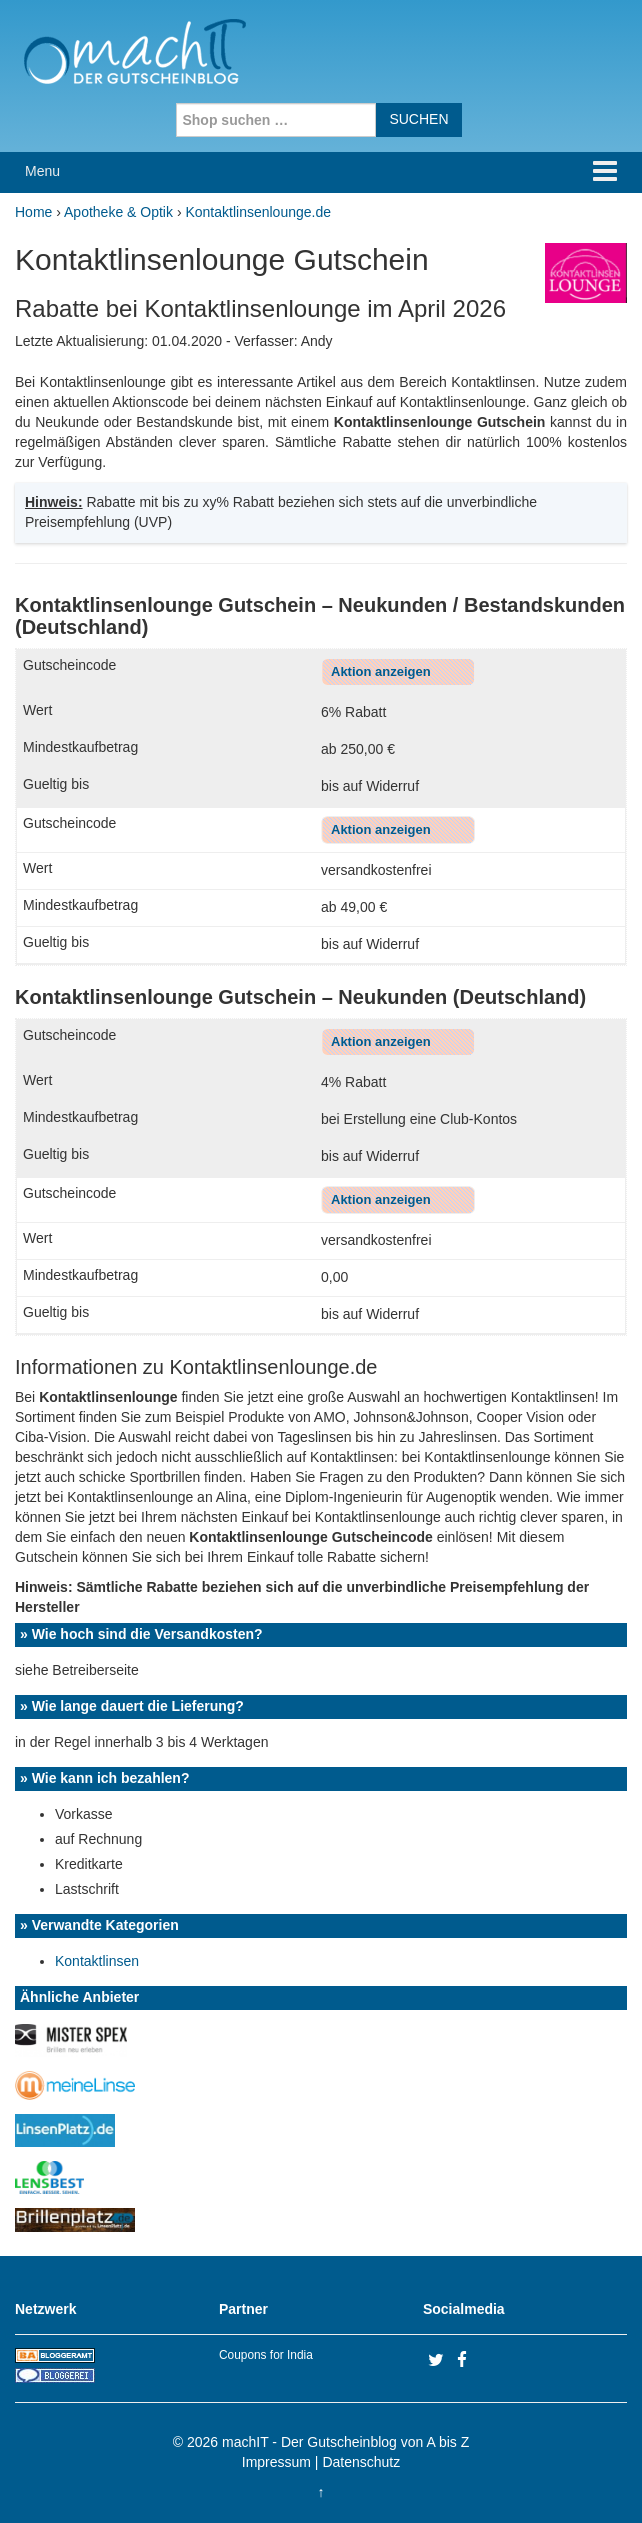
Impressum (276, 2462)
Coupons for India (266, 2355)
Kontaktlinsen (97, 1961)
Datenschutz (361, 2462)
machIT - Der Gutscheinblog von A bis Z (345, 2442)
